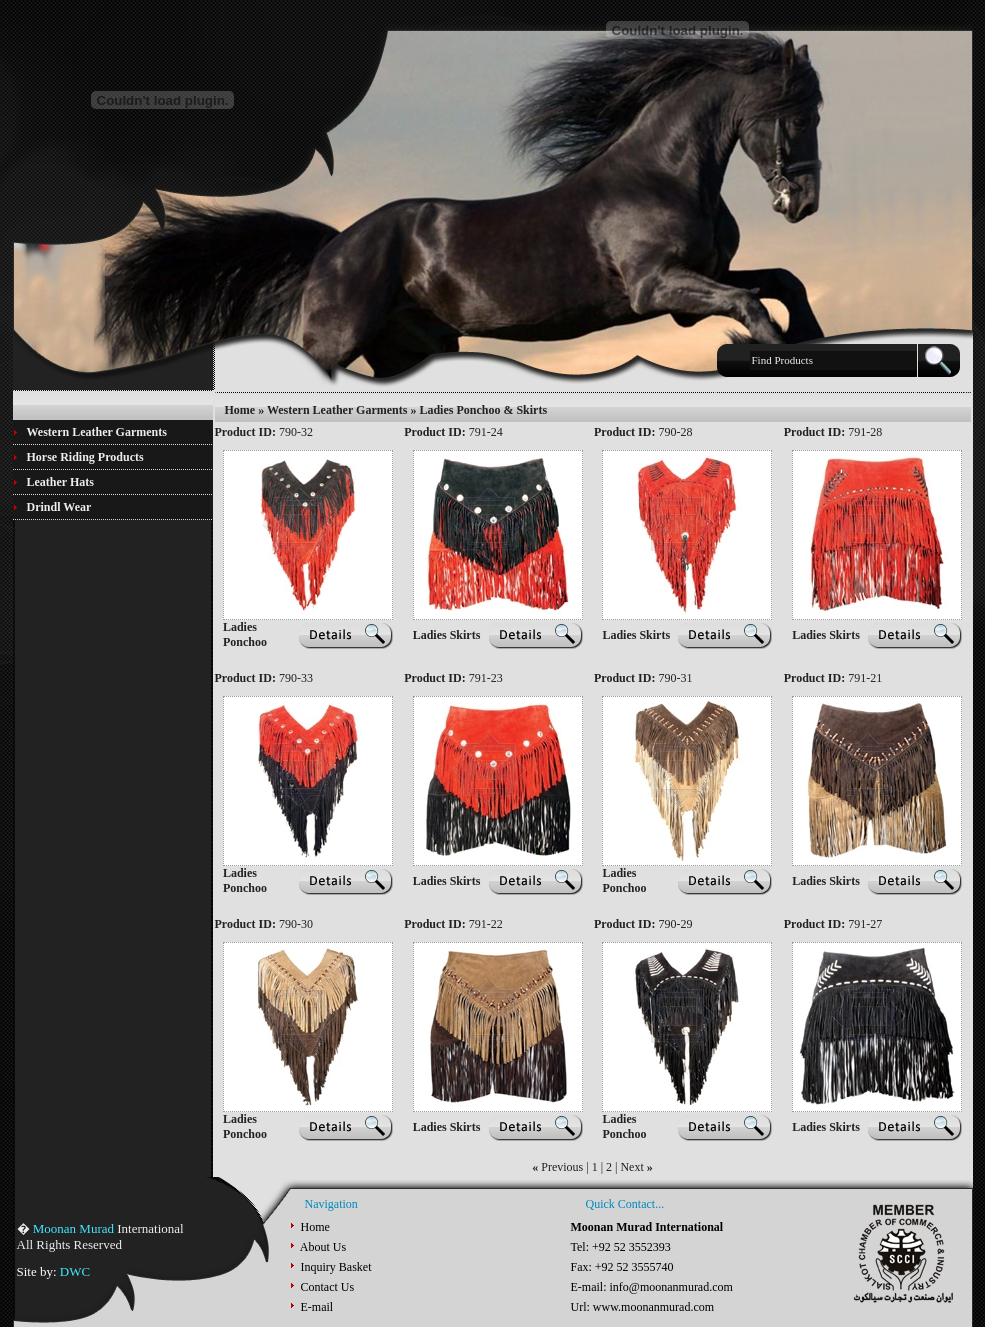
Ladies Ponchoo (245, 634)
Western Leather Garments (337, 410)
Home (240, 410)
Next (631, 1167)
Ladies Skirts (447, 635)
